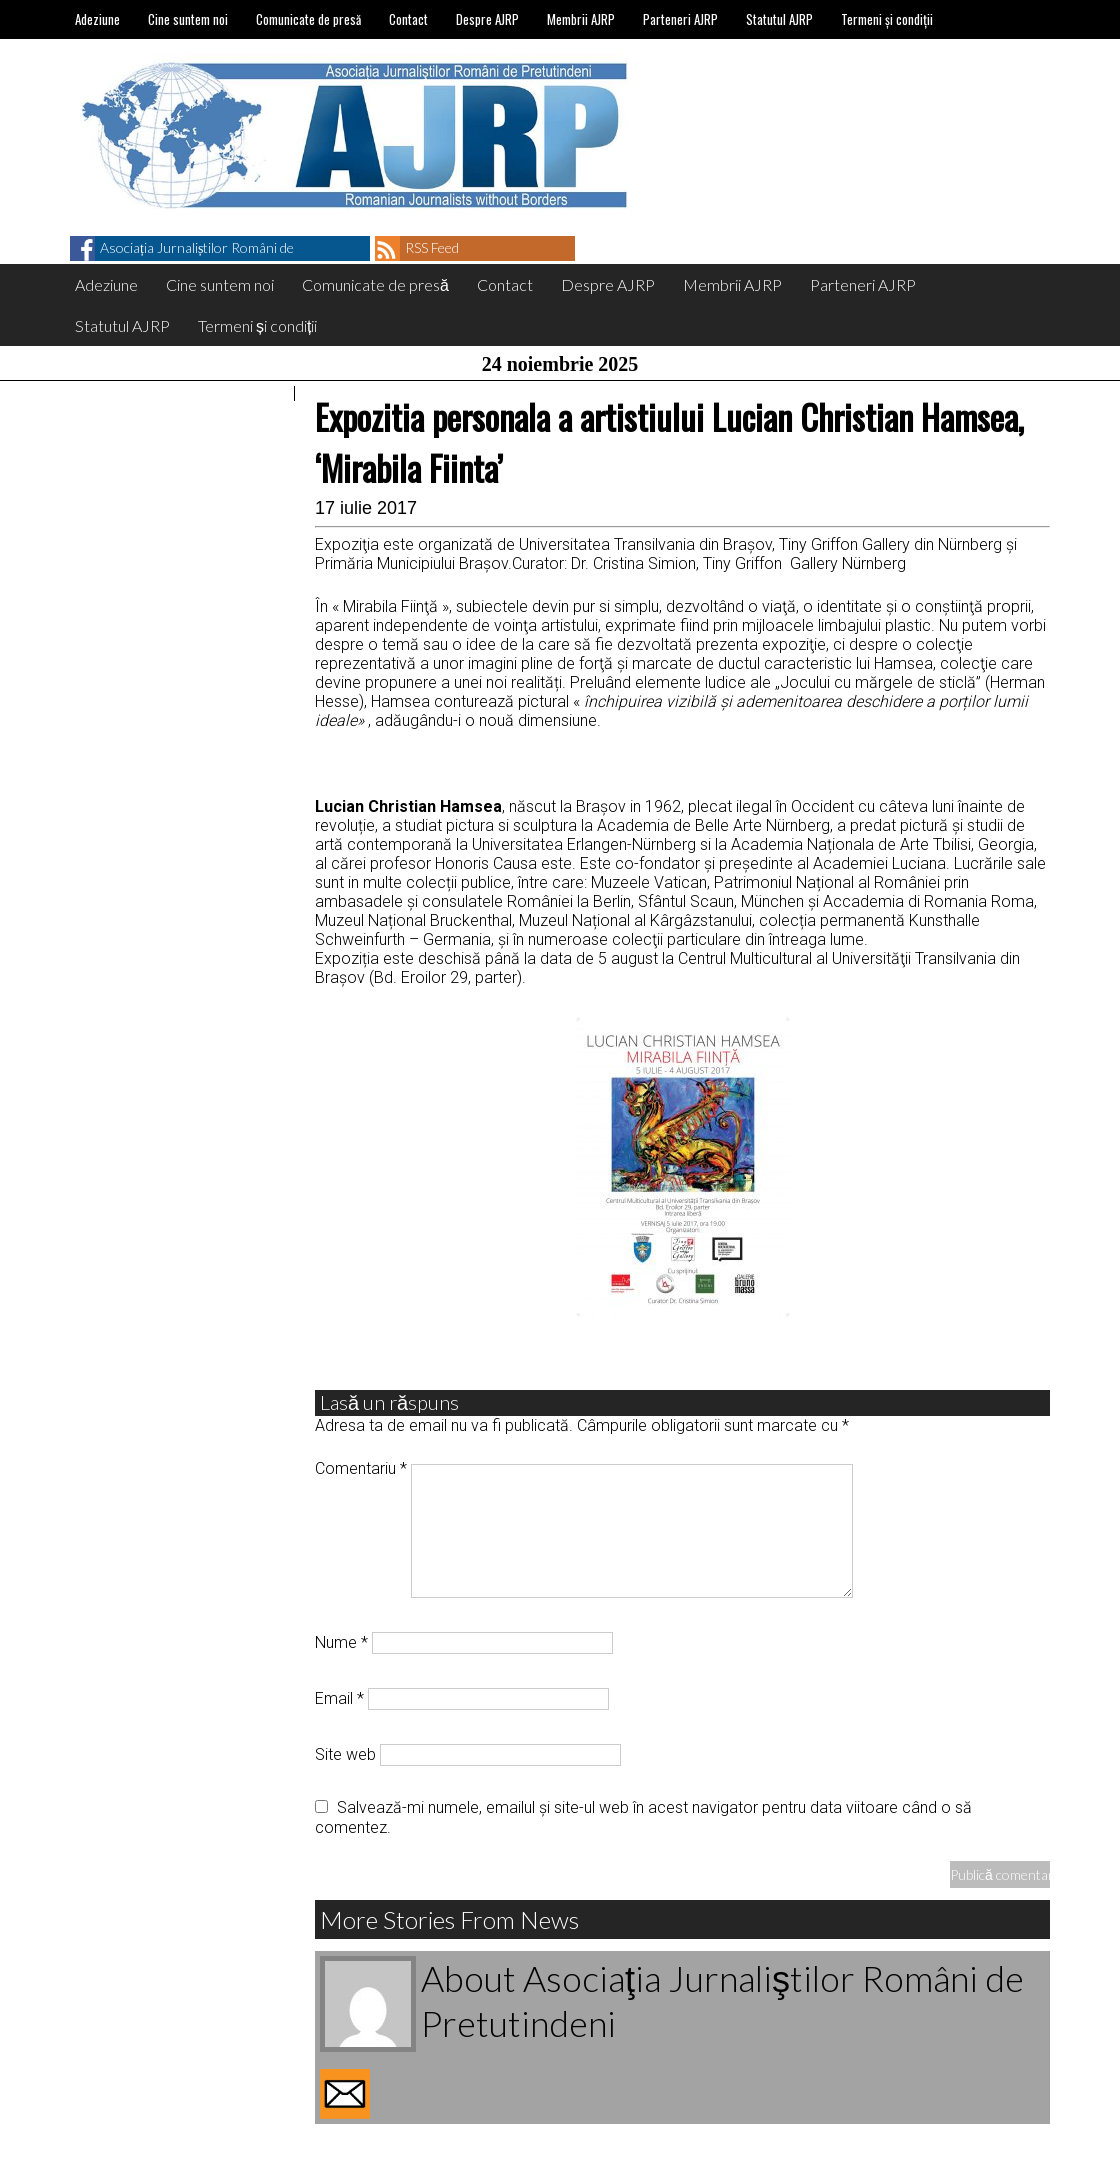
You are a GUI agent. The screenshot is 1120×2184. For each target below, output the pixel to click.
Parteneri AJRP (680, 19)
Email (339, 1698)
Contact (408, 19)
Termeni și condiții (887, 19)
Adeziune (97, 19)
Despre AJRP (487, 19)
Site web (345, 1754)
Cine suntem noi (188, 19)
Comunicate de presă (308, 19)
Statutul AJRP (779, 19)
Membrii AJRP (581, 19)
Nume (341, 1642)
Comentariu (361, 1468)
